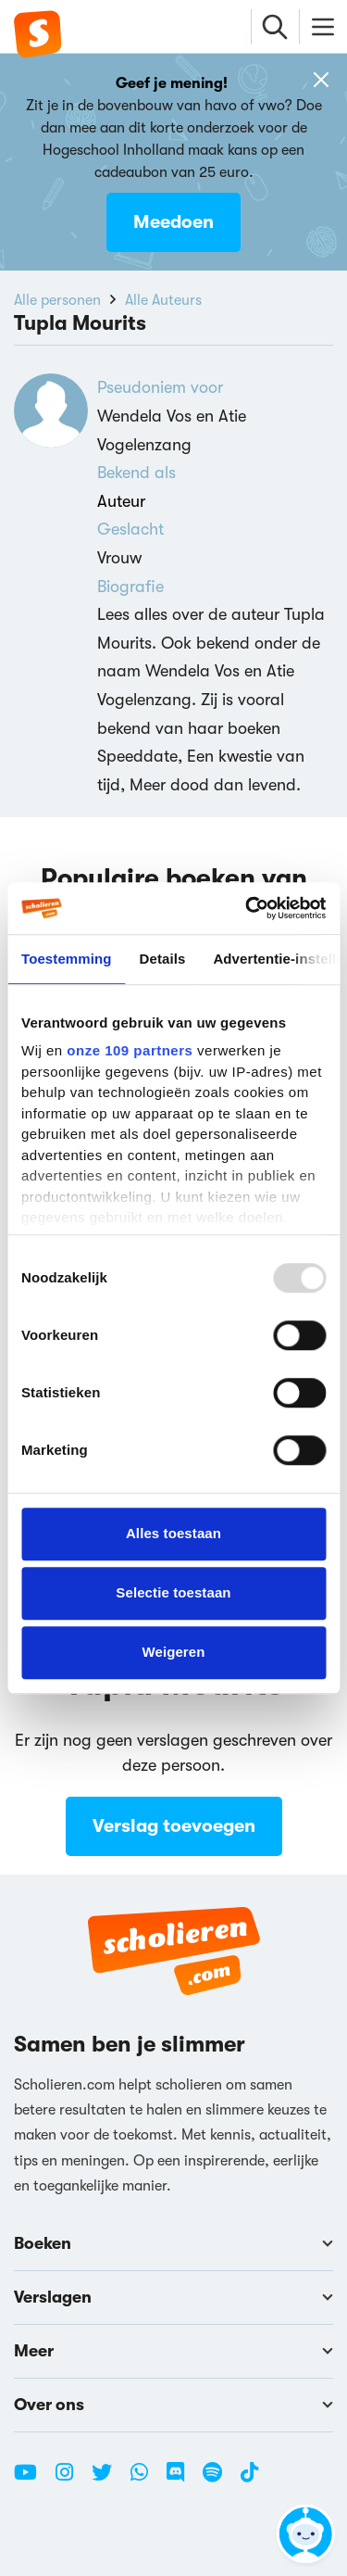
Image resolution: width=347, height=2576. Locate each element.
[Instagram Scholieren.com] (71, 2479)
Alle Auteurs (163, 300)
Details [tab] (163, 958)
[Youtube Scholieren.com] (32, 2479)
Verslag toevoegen (174, 1826)
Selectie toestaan (173, 1592)
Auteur (121, 501)
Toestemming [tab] (66, 958)
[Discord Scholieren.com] (182, 2479)
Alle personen (57, 300)
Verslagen (173, 2297)
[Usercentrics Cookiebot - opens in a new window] (247, 908)
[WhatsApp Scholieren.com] (146, 2479)
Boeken (173, 2243)
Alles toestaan (173, 1533)
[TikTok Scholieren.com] (249, 2479)
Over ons (173, 2404)
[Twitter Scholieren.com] (109, 2479)
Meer (173, 2351)
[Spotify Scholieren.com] (219, 2479)
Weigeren (173, 1652)
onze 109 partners (129, 1050)
